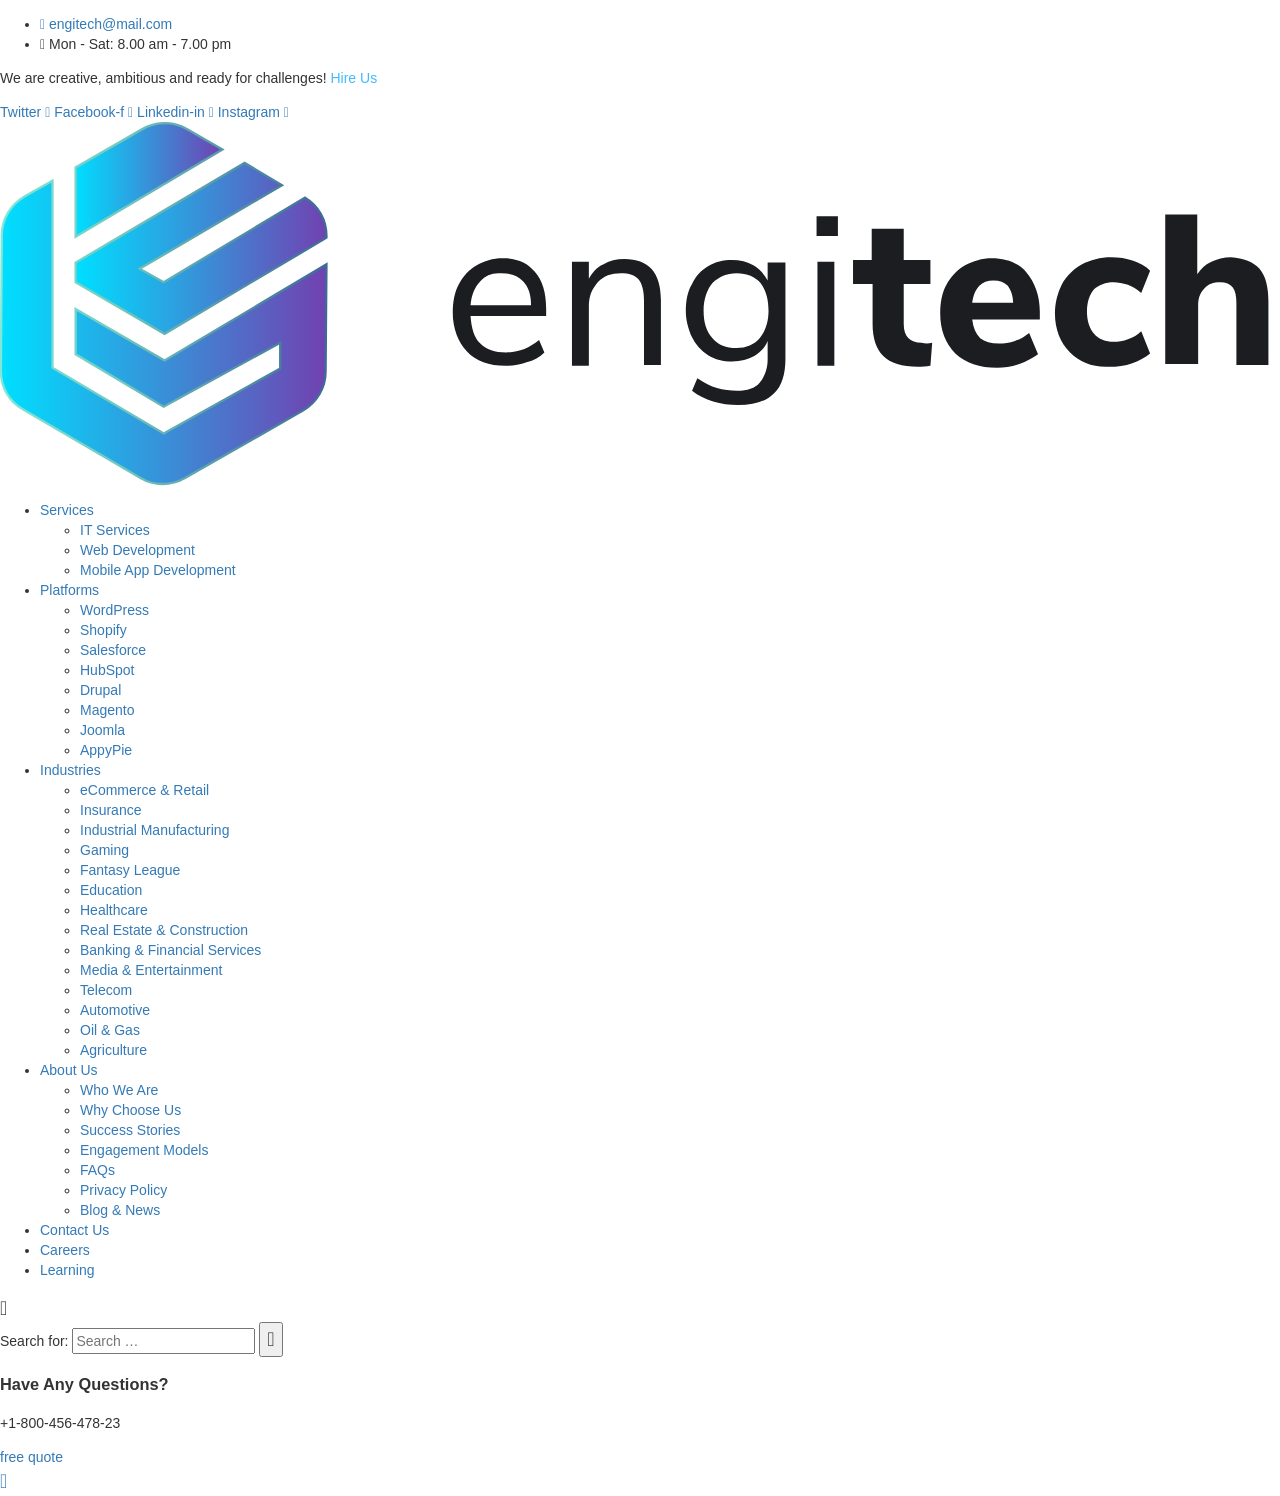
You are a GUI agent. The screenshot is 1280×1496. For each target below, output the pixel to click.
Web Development (137, 550)
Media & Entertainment (151, 970)
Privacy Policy (123, 1190)
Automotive (115, 1010)
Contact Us (74, 1230)
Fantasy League (130, 870)
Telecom (106, 990)
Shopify (103, 630)
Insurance (110, 810)
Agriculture (113, 1050)
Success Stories (130, 1130)
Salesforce (113, 650)
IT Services (115, 530)
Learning (67, 1270)
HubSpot (107, 670)
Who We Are (119, 1090)
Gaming (104, 850)
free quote (31, 1457)
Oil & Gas (110, 1030)
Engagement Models (144, 1150)
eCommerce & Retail (144, 790)
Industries (70, 770)
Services (67, 510)
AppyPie (106, 750)
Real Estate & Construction (164, 930)
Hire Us (353, 78)
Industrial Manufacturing (154, 830)
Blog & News (120, 1210)
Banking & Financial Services (170, 950)
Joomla (102, 730)
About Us (69, 1070)
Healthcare (114, 910)
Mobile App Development (158, 570)
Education (111, 890)
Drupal (100, 690)
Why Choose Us (130, 1110)
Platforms (69, 590)
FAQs (97, 1170)
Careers (65, 1250)
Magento (107, 710)
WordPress (114, 610)
